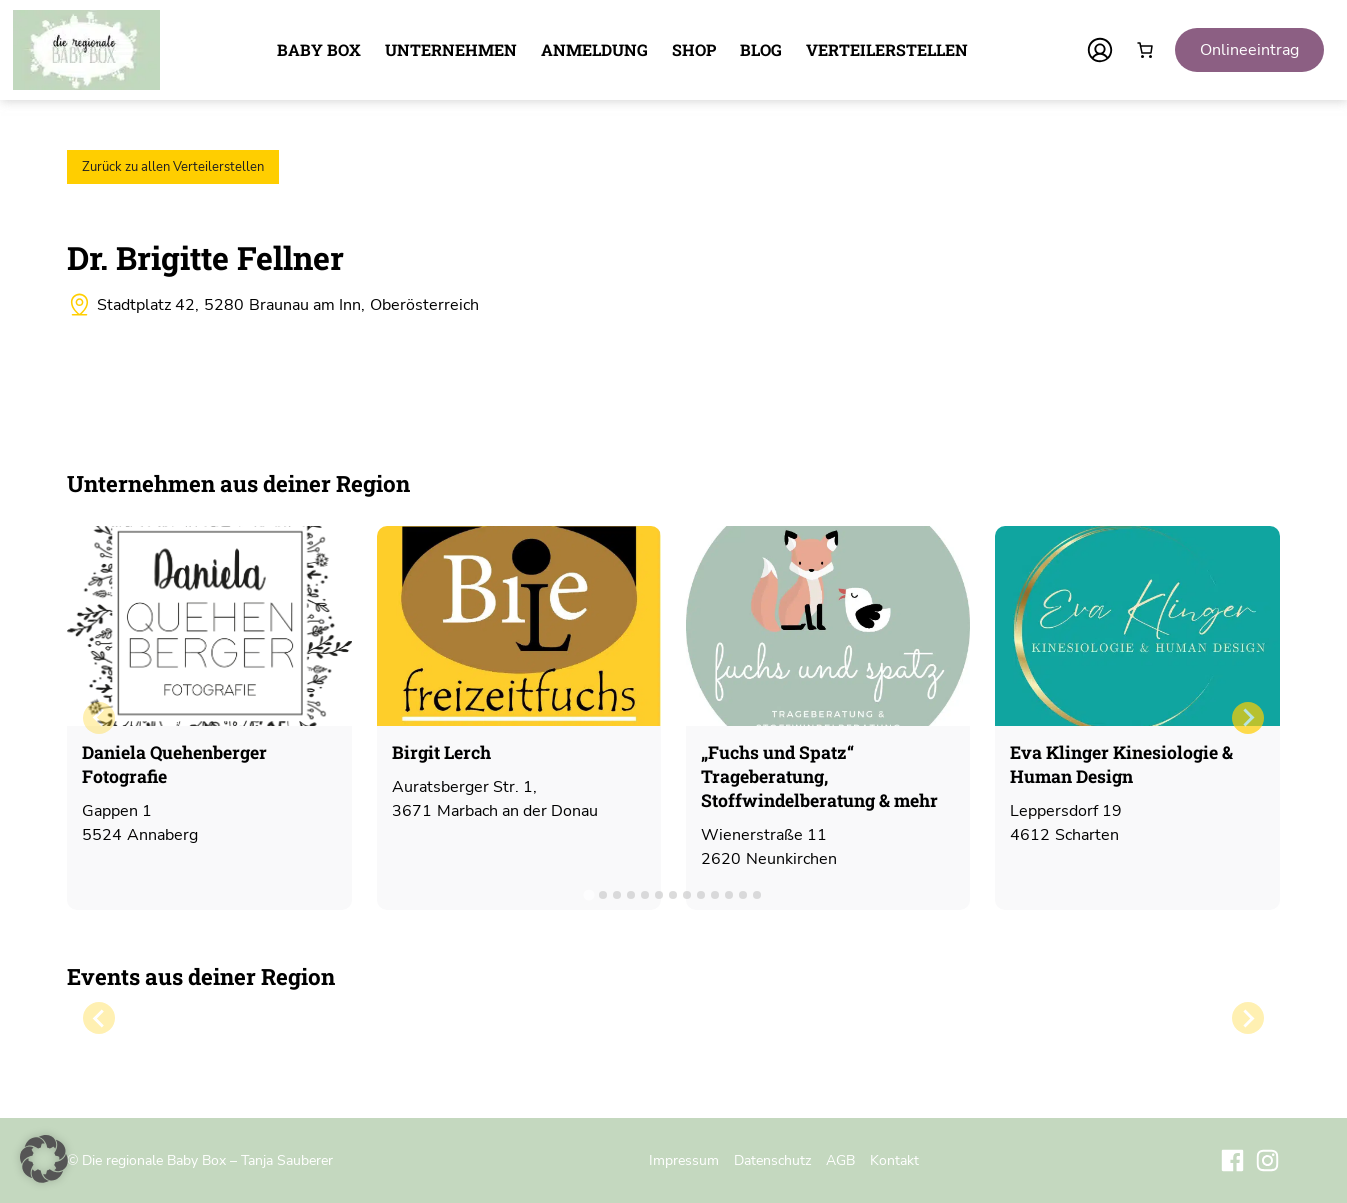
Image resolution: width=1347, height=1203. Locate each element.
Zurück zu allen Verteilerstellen (173, 167)
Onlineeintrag (1249, 50)
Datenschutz (772, 1160)
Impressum (684, 1160)
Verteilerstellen (887, 49)
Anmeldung (594, 49)
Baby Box (319, 49)
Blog (761, 49)
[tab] (589, 894)
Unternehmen (451, 49)
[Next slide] (1248, 718)
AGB (840, 1160)
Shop (694, 49)
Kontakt (894, 1160)
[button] (44, 1159)
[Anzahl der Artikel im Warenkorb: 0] (1145, 50)
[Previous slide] (99, 718)
